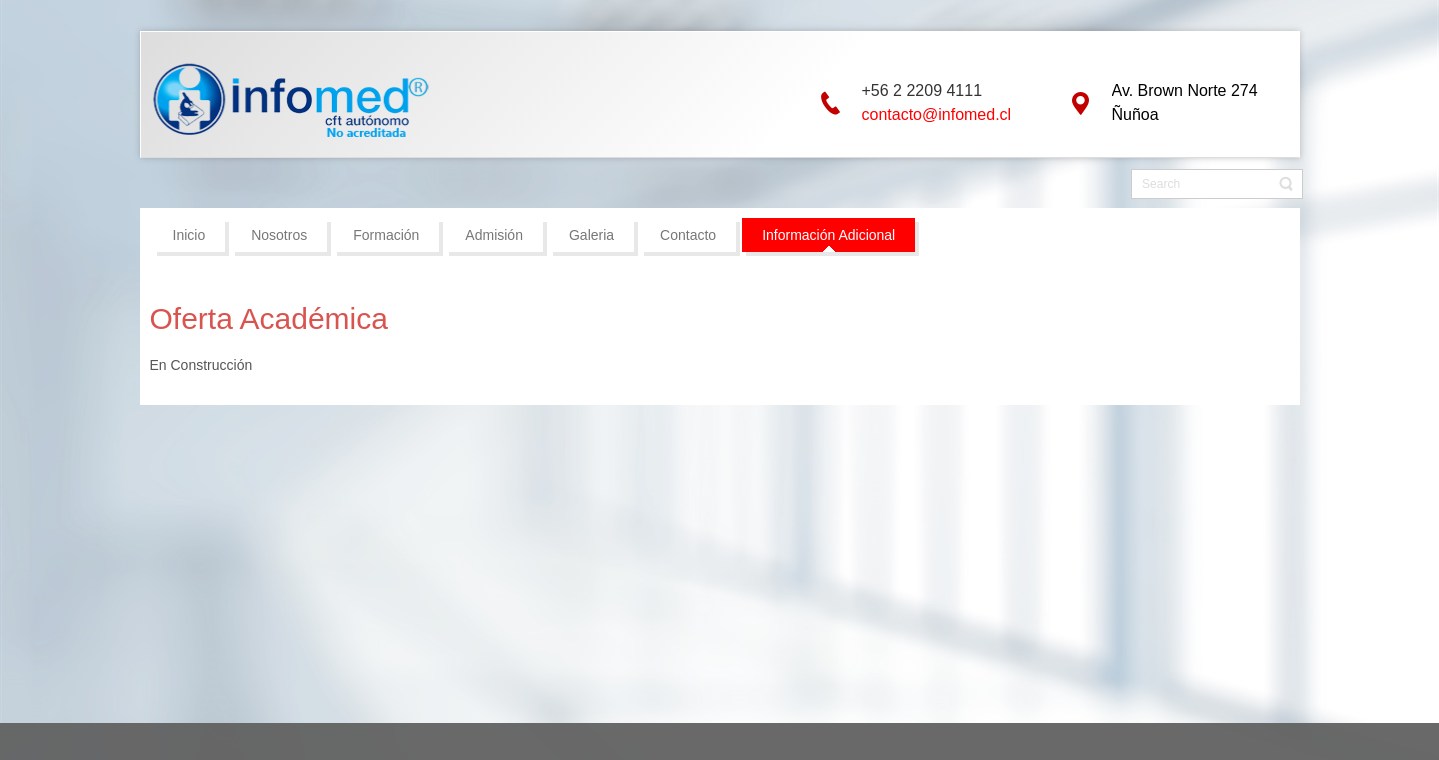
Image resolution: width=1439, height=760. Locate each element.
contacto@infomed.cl (937, 114)
